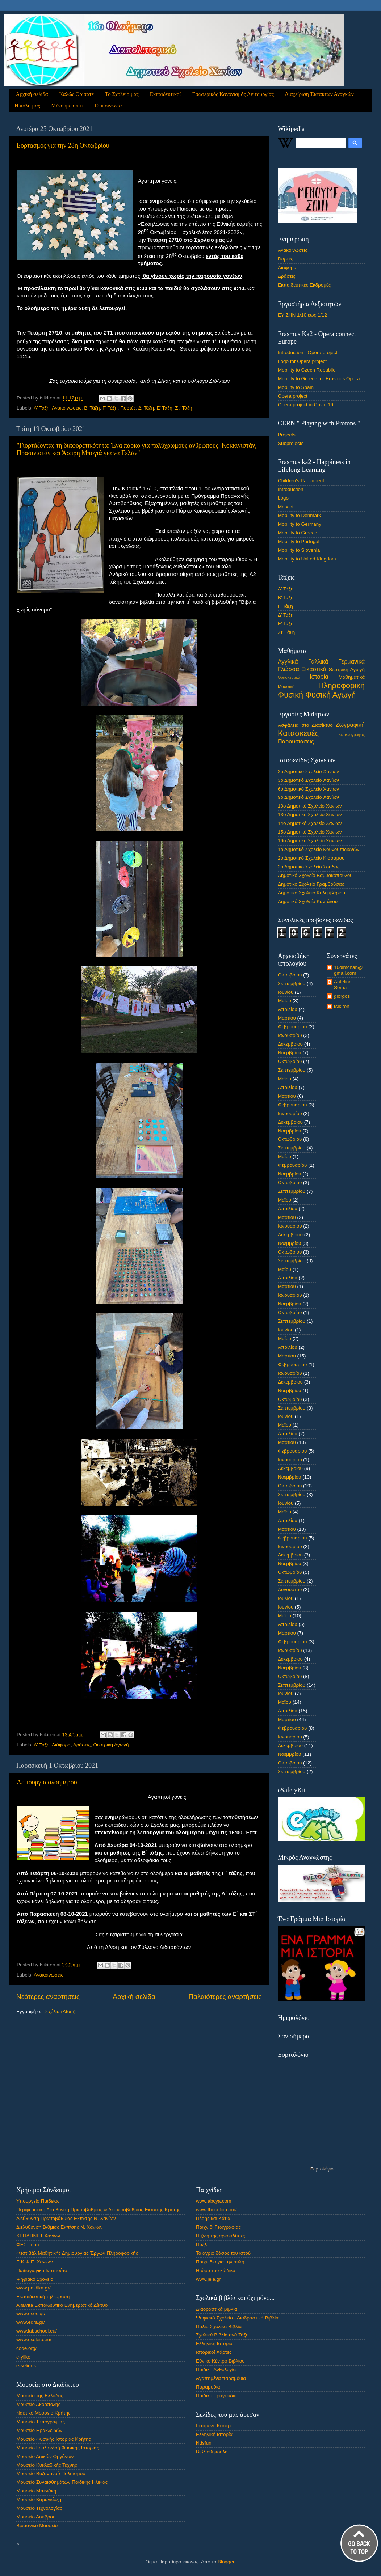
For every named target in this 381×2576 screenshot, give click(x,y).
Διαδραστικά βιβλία (216, 2309)
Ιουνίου (285, 992)
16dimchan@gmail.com (348, 970)
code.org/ (26, 2348)
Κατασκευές (298, 733)
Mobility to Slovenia (299, 550)
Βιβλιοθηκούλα (212, 2451)
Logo (283, 498)
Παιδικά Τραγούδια (216, 2395)
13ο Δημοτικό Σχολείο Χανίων (310, 814)
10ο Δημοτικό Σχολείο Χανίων (310, 806)
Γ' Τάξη (110, 408)
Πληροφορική (341, 685)
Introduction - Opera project (307, 352)
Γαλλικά (318, 661)
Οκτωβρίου (290, 975)
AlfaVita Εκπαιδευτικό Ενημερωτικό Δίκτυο (62, 2305)
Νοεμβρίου (289, 1052)
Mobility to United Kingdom (307, 559)
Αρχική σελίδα (32, 94)
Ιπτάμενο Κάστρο (214, 2425)
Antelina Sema (343, 984)
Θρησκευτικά (289, 677)
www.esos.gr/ (30, 2313)
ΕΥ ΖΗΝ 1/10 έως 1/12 (302, 315)
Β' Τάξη (92, 408)
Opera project (292, 396)
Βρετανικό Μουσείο (37, 2525)
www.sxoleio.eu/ (33, 2339)
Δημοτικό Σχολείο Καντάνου (308, 901)
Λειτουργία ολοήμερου (47, 1782)
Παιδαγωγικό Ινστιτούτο (41, 2270)
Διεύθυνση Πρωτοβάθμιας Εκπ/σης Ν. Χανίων (66, 2218)
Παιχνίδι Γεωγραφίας (218, 2227)
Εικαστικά (313, 669)
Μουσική (286, 686)
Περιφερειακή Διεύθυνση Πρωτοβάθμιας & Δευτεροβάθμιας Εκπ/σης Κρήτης (98, 2209)
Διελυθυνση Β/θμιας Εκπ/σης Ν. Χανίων (59, 2227)
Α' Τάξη (41, 408)
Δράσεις (82, 1744)
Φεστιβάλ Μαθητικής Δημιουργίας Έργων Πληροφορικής (77, 2253)
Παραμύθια (208, 2387)
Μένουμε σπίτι (67, 106)
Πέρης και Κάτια (213, 2218)
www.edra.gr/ (30, 2322)
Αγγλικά (288, 661)
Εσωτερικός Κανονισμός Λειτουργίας (233, 94)
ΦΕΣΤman (27, 2244)
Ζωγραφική (350, 724)
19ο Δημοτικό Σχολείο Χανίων (310, 840)
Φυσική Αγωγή (330, 694)
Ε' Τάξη (164, 408)
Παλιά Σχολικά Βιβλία (219, 2326)
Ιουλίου (285, 1598)
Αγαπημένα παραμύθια (221, 2378)
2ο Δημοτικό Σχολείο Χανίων (308, 771)
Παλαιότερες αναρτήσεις (224, 1996)
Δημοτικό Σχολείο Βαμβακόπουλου (315, 875)
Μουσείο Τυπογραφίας (40, 2421)
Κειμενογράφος (351, 734)
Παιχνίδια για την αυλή (220, 2261)
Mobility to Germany (299, 524)
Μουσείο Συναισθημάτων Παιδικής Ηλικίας (62, 2482)
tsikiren (341, 1006)
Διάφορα (61, 1744)
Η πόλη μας (27, 106)
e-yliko (23, 2357)
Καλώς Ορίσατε (76, 94)
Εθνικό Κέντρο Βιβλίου (220, 2361)
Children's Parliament (301, 480)
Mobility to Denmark (299, 515)
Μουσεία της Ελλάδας (39, 2395)
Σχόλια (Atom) (60, 2011)
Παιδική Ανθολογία (216, 2369)
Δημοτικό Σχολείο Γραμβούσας (311, 884)
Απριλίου (287, 1009)
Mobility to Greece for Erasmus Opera (319, 378)
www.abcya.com (213, 2201)
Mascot (286, 506)
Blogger (226, 2561)
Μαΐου (284, 1000)
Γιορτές (128, 408)
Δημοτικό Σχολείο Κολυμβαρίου (311, 892)
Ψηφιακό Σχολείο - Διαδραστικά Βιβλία (237, 2318)
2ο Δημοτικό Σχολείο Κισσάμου (311, 858)
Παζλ (201, 2244)
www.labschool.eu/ (36, 2331)
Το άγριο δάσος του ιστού (223, 2253)
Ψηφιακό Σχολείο (34, 2279)
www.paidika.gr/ (33, 2288)
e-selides (26, 2365)
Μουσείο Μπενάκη (36, 2491)
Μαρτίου (287, 1018)
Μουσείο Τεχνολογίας (39, 2508)
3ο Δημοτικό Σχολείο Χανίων (308, 780)
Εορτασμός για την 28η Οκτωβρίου (63, 145)
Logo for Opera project (302, 361)
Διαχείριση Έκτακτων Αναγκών (319, 94)
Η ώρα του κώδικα (215, 2270)
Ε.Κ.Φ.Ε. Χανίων (34, 2261)
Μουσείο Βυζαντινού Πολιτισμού (50, 2473)
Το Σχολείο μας (122, 94)
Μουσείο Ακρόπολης (38, 2404)
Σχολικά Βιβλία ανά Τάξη (222, 2335)
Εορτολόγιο (322, 2168)
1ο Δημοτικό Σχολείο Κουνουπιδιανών (318, 849)
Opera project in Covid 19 (305, 404)
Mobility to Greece (297, 532)
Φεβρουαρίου (292, 1026)
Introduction (290, 489)
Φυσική (290, 694)
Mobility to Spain (296, 387)
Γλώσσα (288, 669)
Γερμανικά (351, 661)
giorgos (342, 996)
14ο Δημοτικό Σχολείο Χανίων (310, 823)
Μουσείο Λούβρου (35, 2517)
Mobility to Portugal (298, 541)
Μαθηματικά (352, 677)
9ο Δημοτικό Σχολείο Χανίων (308, 797)
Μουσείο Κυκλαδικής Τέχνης (46, 2465)
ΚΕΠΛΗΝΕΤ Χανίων (38, 2235)
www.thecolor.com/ (216, 2209)
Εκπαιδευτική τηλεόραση (43, 2296)
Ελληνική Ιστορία (214, 2343)
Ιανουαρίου (290, 1035)
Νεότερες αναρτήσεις (48, 1996)
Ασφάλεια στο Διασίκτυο (305, 725)
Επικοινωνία (108, 106)
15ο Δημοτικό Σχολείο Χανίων (310, 832)
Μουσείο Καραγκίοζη (38, 2499)
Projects (287, 434)
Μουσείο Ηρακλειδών (39, 2430)
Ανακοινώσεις (66, 408)
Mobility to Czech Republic (306, 370)
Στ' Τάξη (183, 408)
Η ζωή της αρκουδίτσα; (220, 2235)
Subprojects (290, 443)
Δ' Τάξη (146, 408)
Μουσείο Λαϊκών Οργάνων (45, 2456)
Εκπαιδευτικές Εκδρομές (304, 285)
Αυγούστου (290, 1589)
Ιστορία (319, 676)
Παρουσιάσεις (296, 741)
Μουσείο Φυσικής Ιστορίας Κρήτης (53, 2439)
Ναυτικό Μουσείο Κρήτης (43, 2413)
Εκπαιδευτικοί (165, 94)
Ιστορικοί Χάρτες (213, 2352)
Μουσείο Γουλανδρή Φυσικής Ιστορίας (57, 2447)
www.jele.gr (208, 2279)
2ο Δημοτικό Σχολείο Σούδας (308, 866)
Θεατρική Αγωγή (111, 1744)
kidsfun (204, 2443)
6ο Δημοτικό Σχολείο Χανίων (308, 789)
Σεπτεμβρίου (291, 983)
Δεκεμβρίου (290, 1044)
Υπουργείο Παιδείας (37, 2201)
